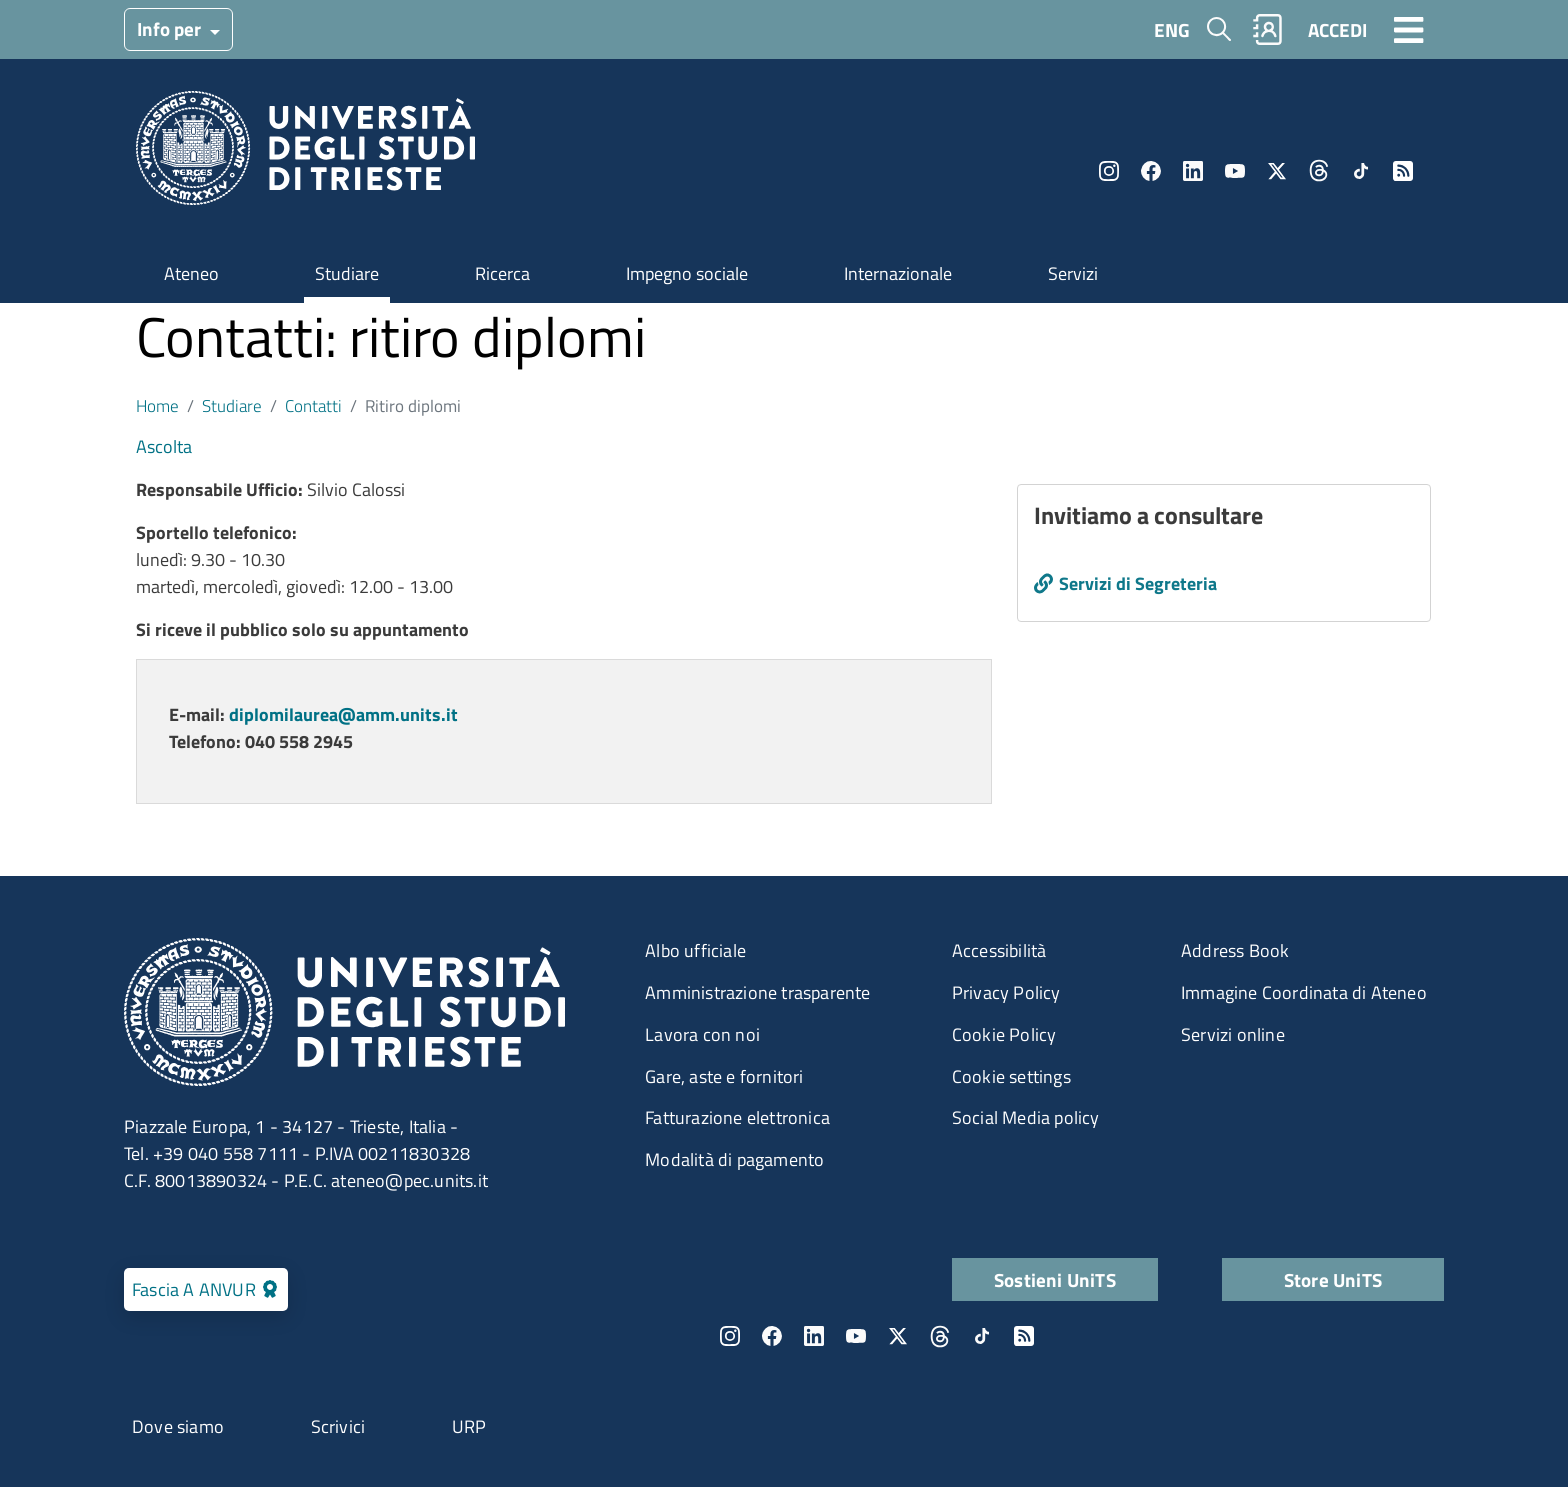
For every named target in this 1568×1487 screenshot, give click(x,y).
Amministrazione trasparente (757, 992)
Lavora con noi (702, 1034)
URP (469, 1426)
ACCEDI (1337, 29)
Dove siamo (178, 1426)
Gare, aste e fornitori (724, 1076)
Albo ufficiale (695, 950)
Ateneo (191, 273)
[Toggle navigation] (1409, 29)
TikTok (1361, 171)
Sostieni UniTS (1055, 1279)
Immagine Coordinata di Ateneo (1304, 992)
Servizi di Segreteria (1138, 583)
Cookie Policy (1004, 1034)
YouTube (1235, 171)
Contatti (313, 405)
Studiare (347, 273)
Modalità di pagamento (734, 1159)
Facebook (1151, 171)
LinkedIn (1193, 171)
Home (157, 405)
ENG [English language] (1172, 29)
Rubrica (1268, 29)
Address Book (1235, 950)
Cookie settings (1011, 1076)
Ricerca (502, 273)
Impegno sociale (687, 273)
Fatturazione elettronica (737, 1117)
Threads (1319, 171)
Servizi (1073, 273)
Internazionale (898, 273)
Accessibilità (999, 950)
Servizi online (1233, 1034)
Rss (1403, 171)
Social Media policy (1026, 1117)
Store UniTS (1333, 1279)
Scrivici (338, 1426)
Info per (171, 28)
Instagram (1109, 171)
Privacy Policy (1006, 992)
